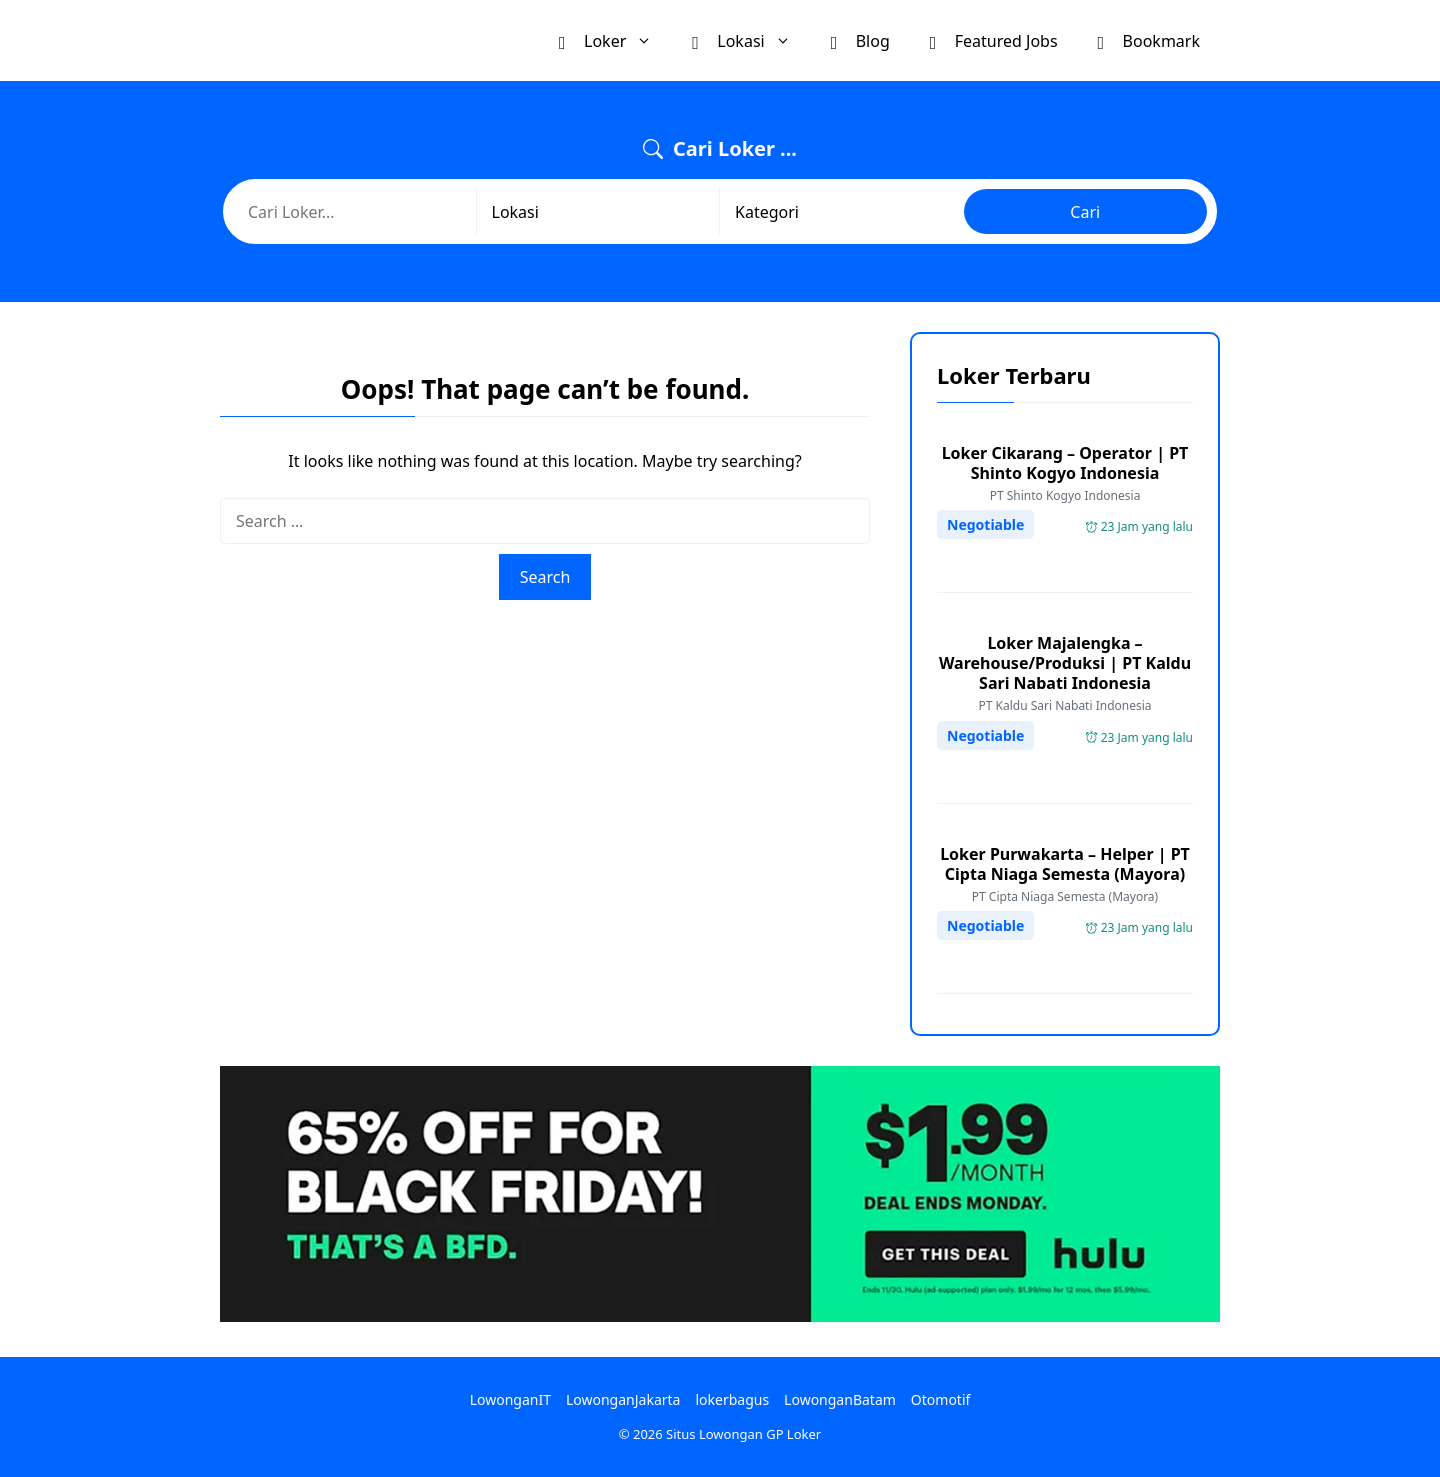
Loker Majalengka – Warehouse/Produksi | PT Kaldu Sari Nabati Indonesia (1065, 663)
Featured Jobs (994, 40)
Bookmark (1149, 40)
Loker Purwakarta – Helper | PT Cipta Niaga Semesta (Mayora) (1065, 864)
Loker (615, 40)
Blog (860, 40)
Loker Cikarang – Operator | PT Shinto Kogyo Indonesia (1065, 463)
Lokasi (751, 40)
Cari (1085, 212)
